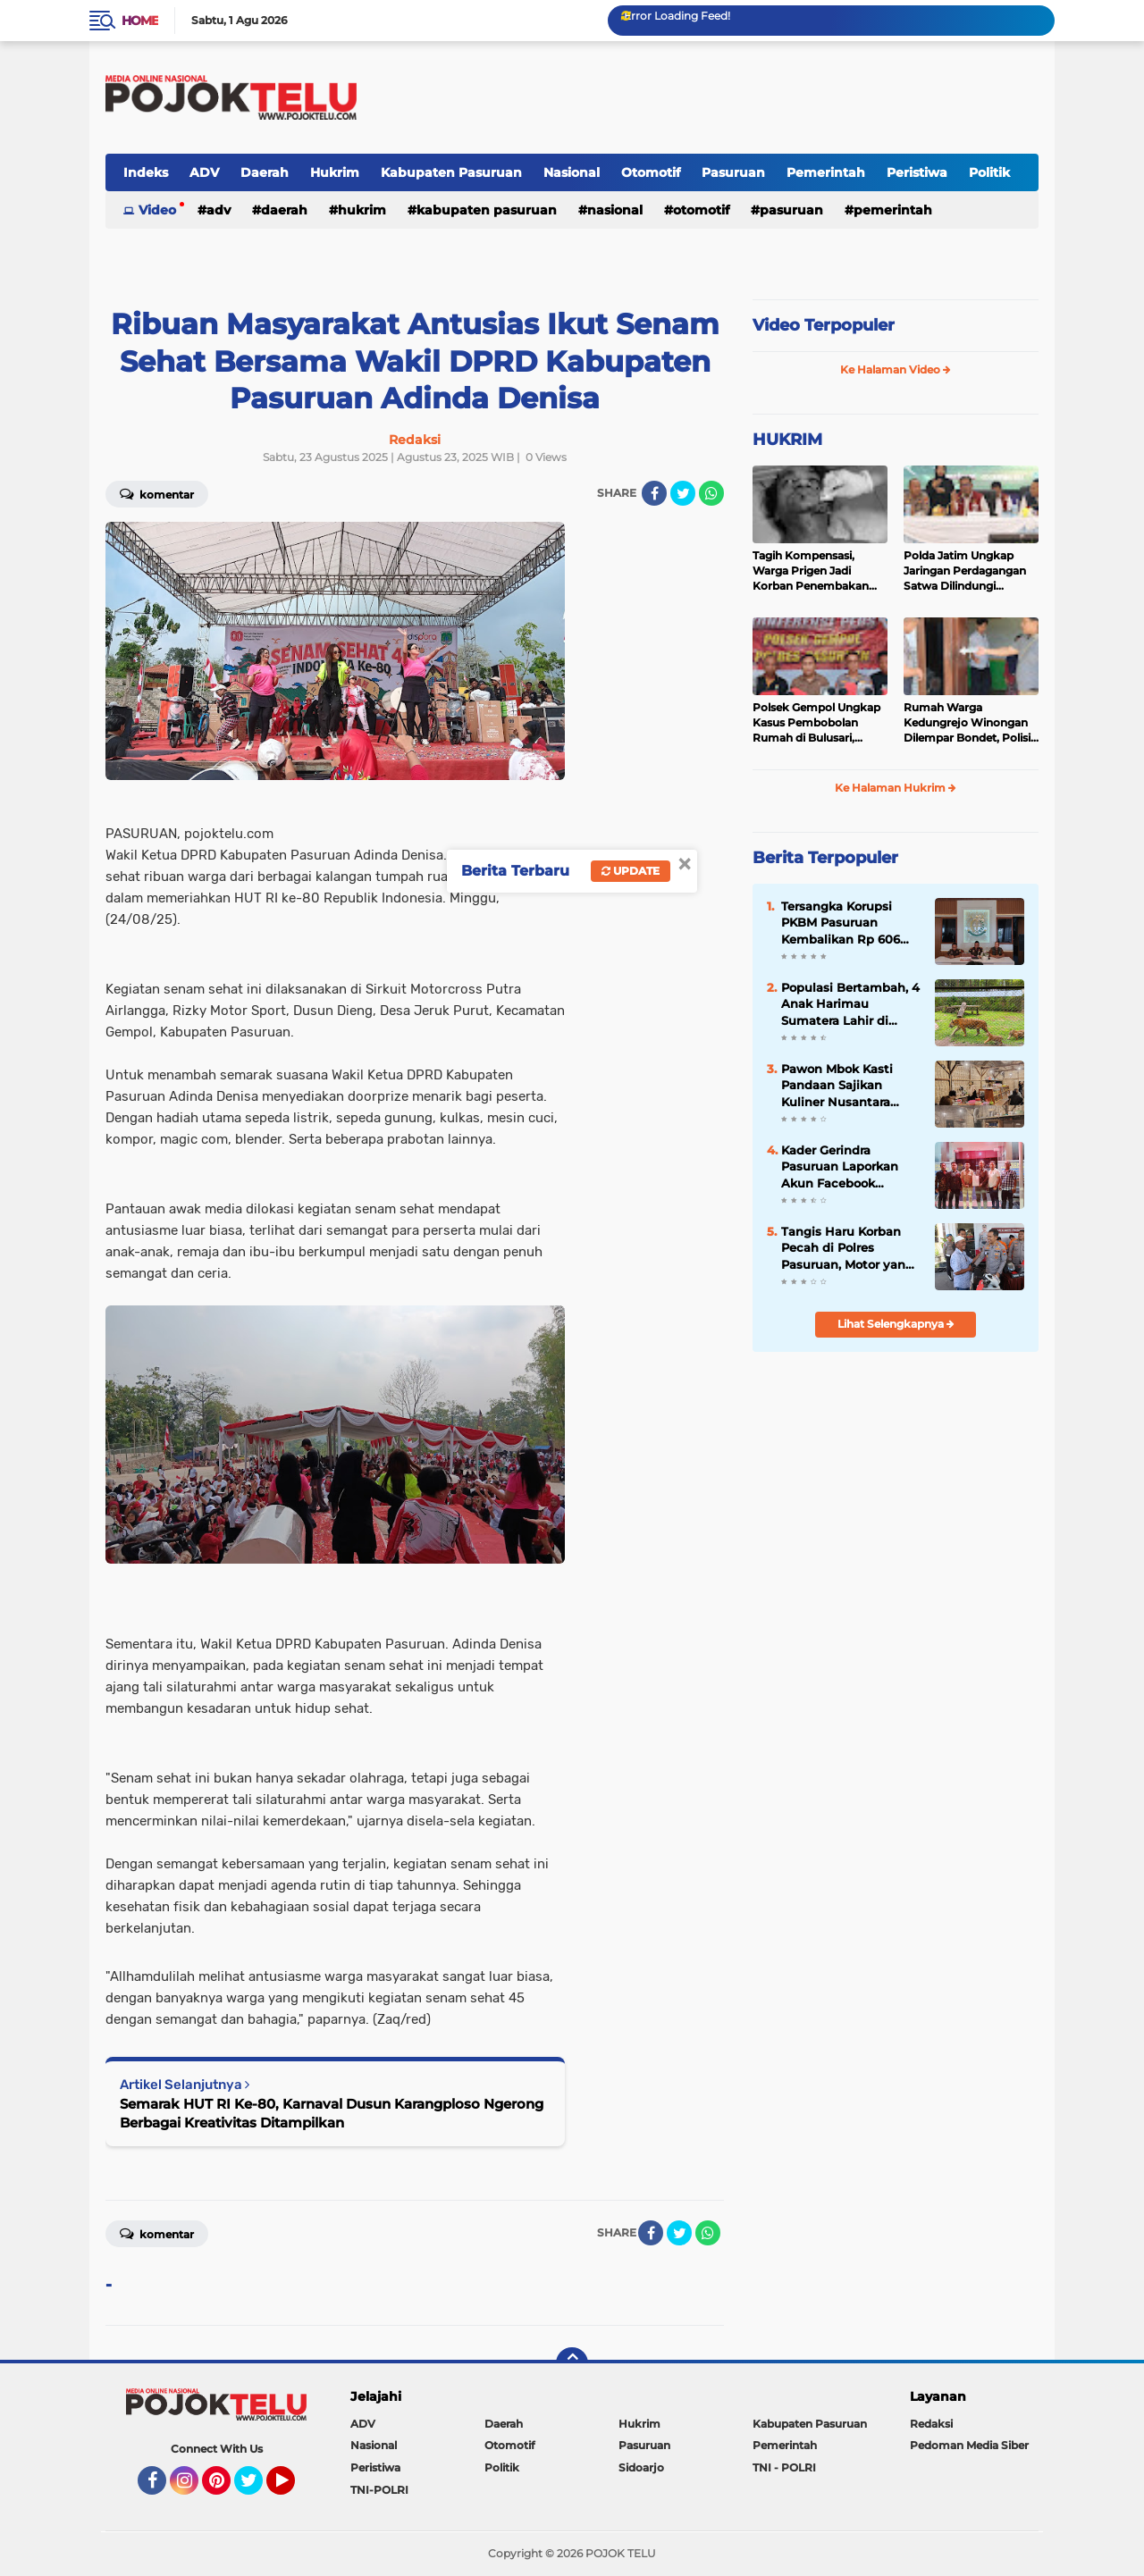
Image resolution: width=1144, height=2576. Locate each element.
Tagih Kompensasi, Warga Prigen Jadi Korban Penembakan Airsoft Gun (811, 571)
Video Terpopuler (824, 325)
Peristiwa (917, 172)
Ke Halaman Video (895, 369)
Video (157, 210)
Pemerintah (825, 172)
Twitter (256, 2488)
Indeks (145, 172)
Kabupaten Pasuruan (451, 172)
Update (630, 870)
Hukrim (334, 172)
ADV (204, 172)
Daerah (264, 172)
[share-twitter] (682, 493)
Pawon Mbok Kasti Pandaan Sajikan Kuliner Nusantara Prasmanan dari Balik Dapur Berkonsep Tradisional (845, 1085)
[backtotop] (572, 2363)
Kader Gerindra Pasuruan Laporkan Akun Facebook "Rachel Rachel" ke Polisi (839, 1167)
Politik (989, 172)
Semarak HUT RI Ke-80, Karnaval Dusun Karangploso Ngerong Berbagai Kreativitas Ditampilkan (331, 2113)
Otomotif (650, 172)
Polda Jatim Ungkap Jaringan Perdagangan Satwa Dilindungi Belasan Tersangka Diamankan (965, 571)
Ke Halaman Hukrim (895, 787)
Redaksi (931, 2423)
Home (140, 21)
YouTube (293, 2488)
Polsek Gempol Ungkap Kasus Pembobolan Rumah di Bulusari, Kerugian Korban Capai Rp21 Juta (816, 723)
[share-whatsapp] (711, 493)
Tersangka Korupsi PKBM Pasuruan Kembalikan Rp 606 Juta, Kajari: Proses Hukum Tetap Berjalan (849, 923)
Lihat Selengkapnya (896, 1323)
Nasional (571, 172)
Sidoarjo (641, 2467)
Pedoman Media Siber (969, 2445)
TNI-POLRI (379, 2489)
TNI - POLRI (784, 2467)
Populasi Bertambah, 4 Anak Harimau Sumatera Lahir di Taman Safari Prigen (850, 1004)
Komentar (157, 493)
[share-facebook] (654, 493)
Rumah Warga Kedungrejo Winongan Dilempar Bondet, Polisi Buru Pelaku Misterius (967, 723)
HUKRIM (787, 439)
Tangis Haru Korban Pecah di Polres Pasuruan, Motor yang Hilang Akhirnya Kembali (847, 1248)
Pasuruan (733, 172)
